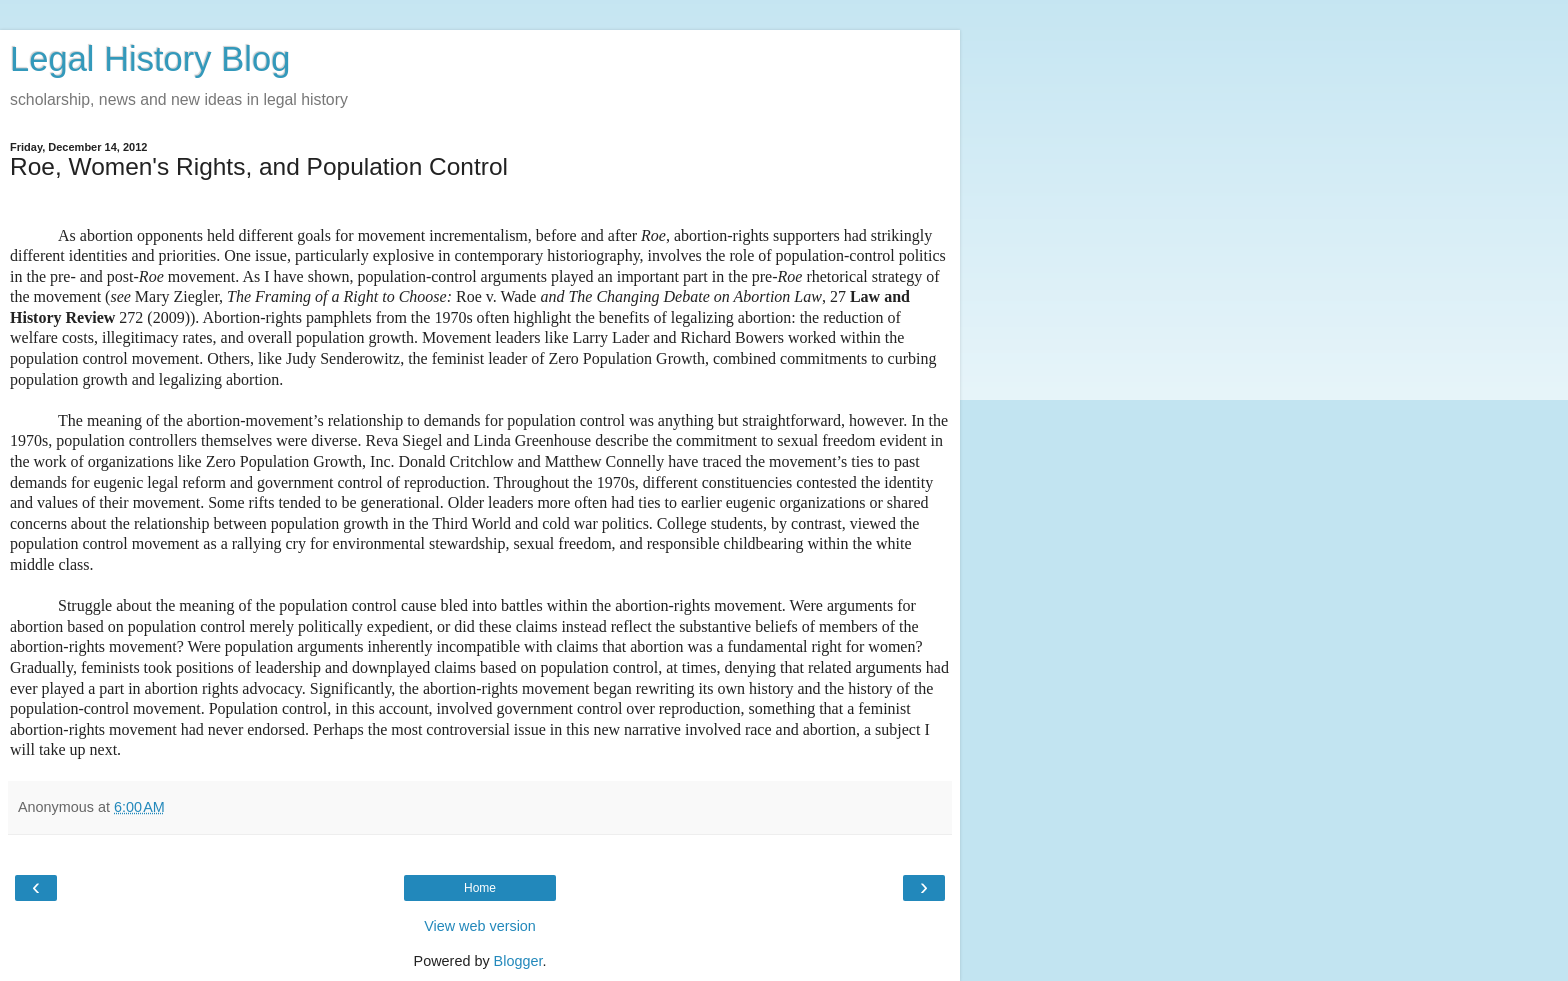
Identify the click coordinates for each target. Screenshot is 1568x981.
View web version (480, 926)
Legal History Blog (150, 59)
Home (480, 888)
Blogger (518, 961)
